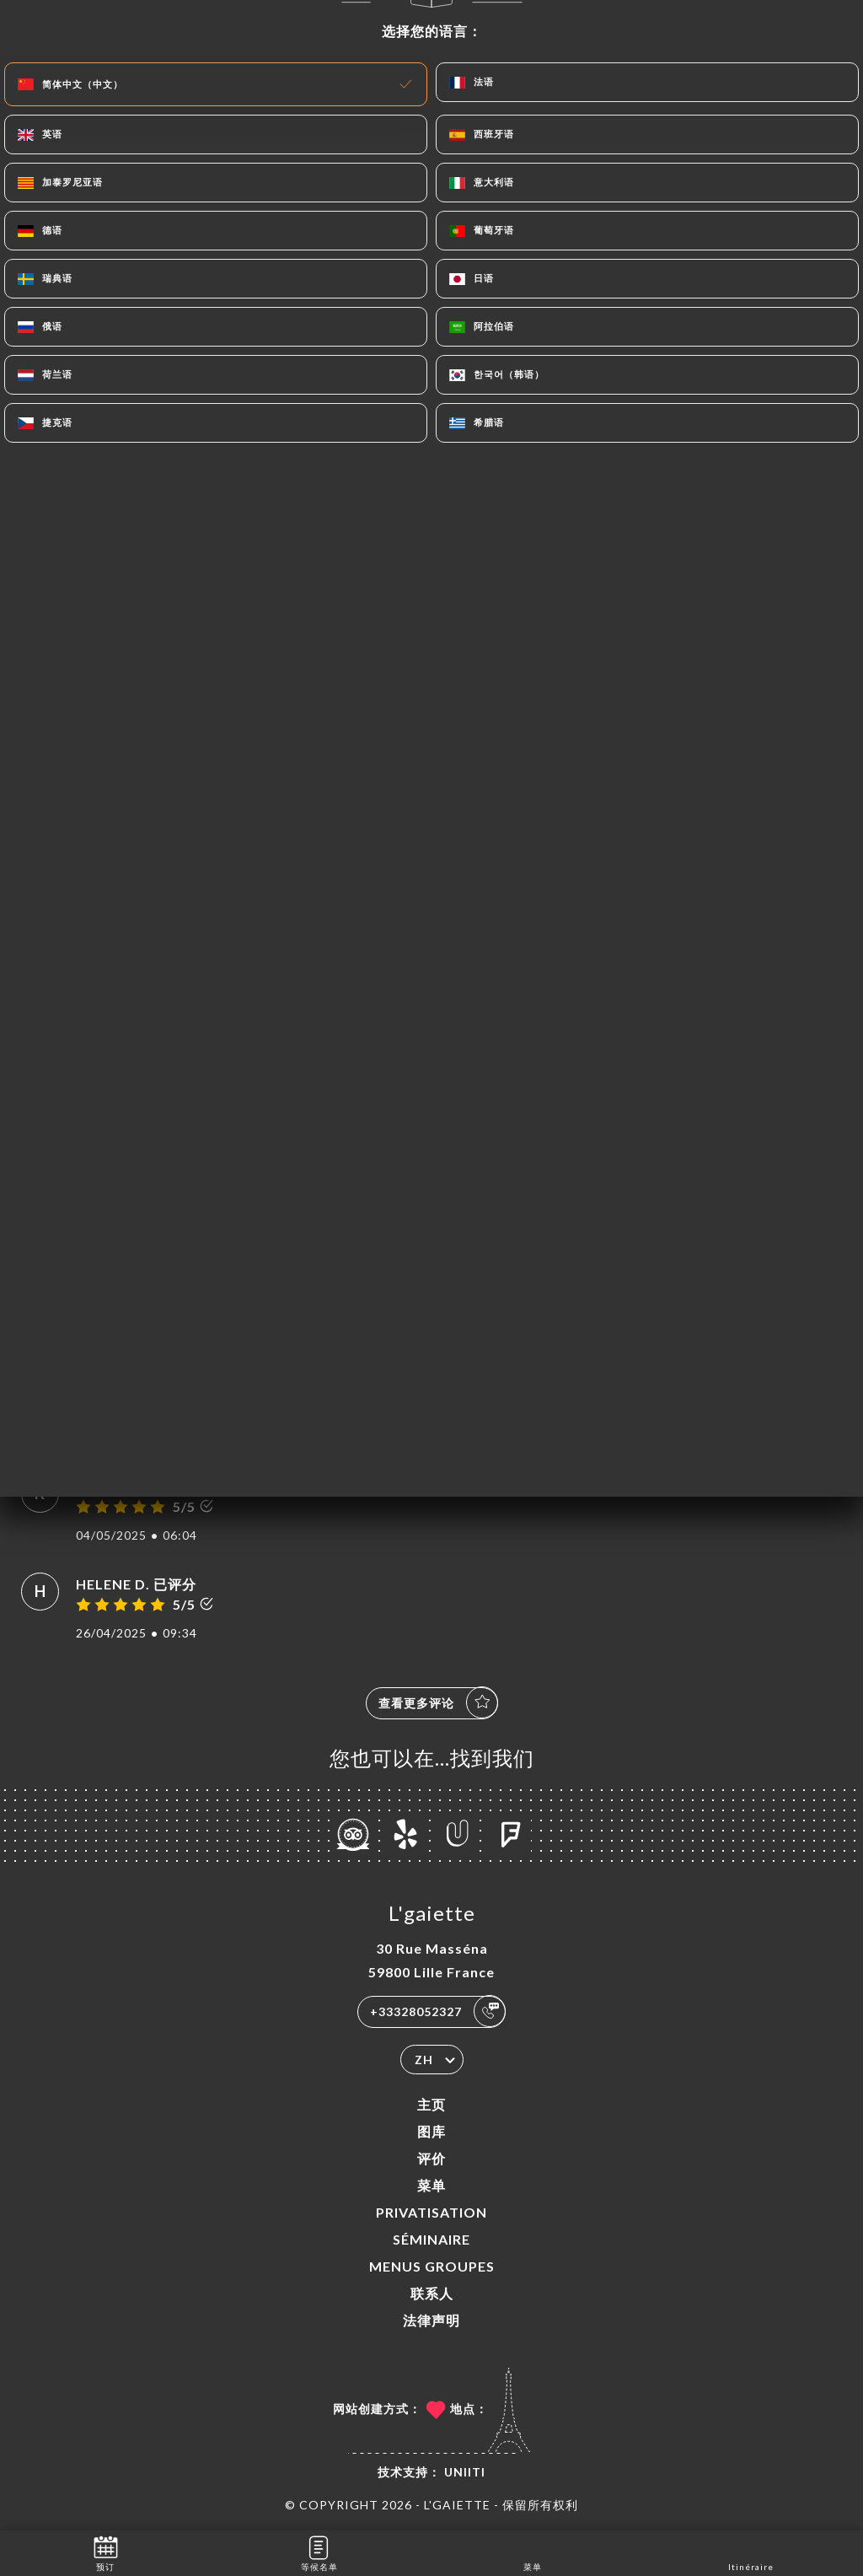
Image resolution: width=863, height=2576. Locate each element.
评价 (431, 2158)
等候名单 (319, 2552)
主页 (431, 2104)
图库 (431, 2131)
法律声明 (431, 2320)
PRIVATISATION (431, 2212)
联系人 (431, 2293)
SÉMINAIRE (431, 2239)
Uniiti (464, 2472)
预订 (105, 2552)
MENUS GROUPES (432, 2266)
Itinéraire (751, 2552)
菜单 (431, 2185)
